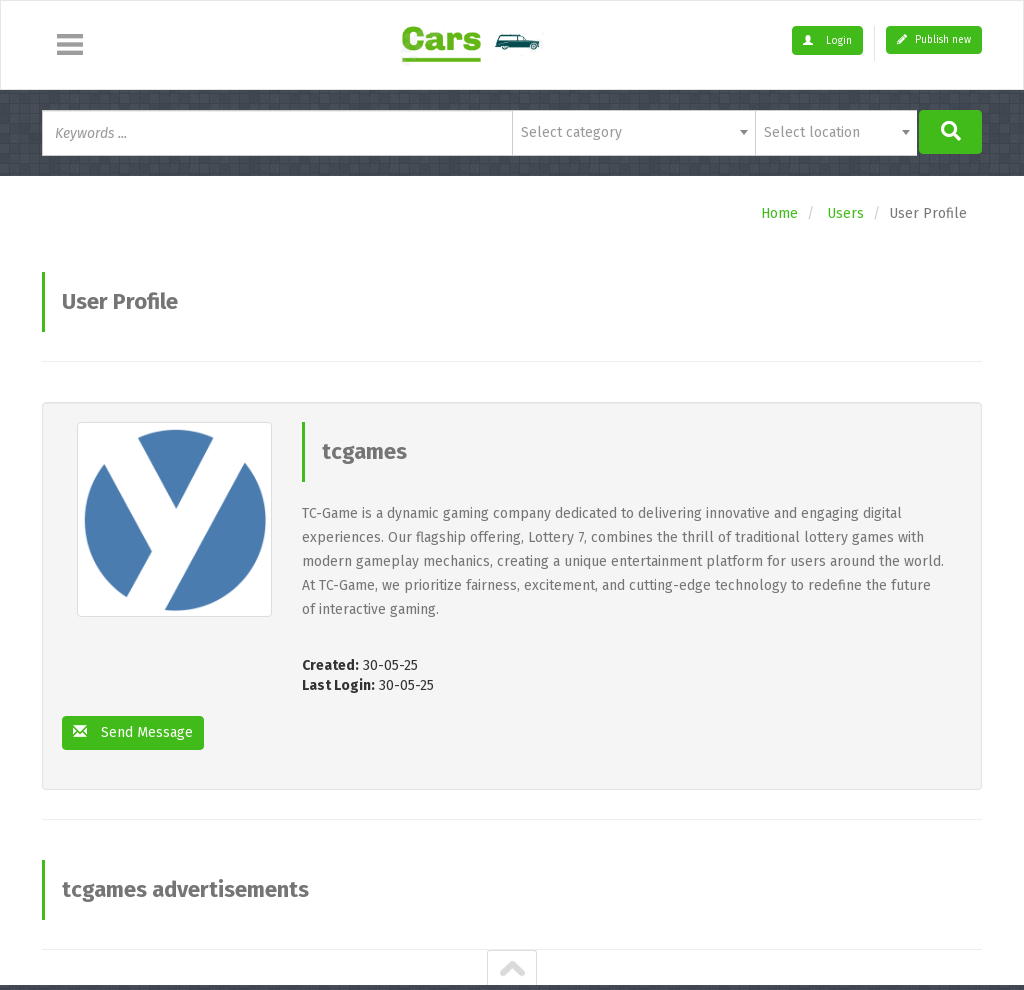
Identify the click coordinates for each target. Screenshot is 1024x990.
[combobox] (633, 133)
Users (845, 213)
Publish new (934, 40)
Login (827, 41)
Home (779, 213)
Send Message (133, 732)
